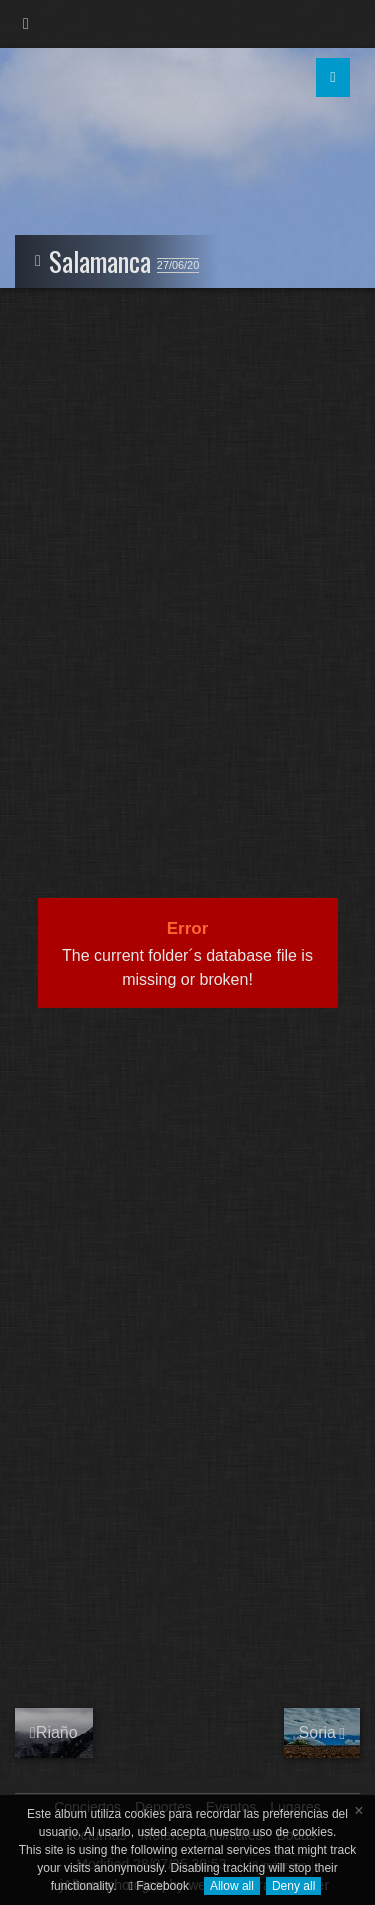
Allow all (232, 1886)
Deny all (293, 1886)
